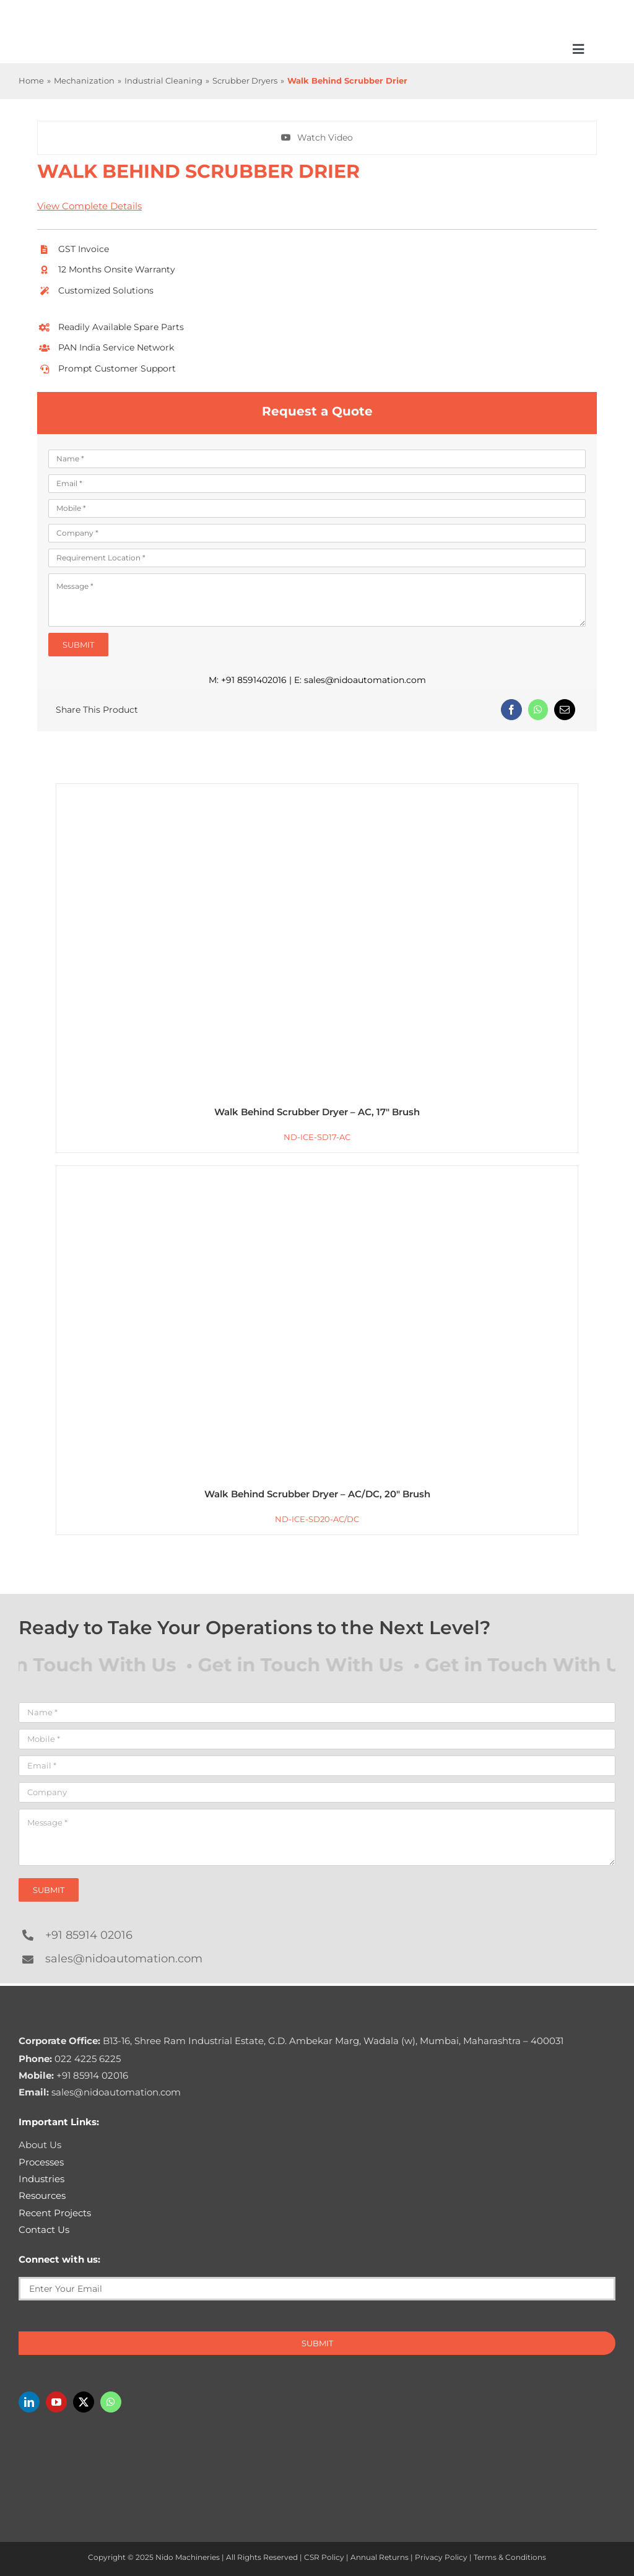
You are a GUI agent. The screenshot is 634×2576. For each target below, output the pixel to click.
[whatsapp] (110, 2402)
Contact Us (44, 2229)
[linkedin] (29, 2402)
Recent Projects (55, 2213)
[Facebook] (511, 709)
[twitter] (83, 2402)
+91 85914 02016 (88, 1935)
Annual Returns (379, 2557)
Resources (42, 2195)
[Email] (564, 709)
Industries (41, 2179)
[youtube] (56, 2402)
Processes (41, 2162)
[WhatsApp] (538, 709)
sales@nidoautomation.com (365, 679)
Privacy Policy (441, 2557)
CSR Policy (324, 2557)
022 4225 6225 (70, 2059)
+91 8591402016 (254, 679)
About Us (40, 2145)
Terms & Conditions (510, 2557)
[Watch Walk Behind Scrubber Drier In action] (317, 137)
